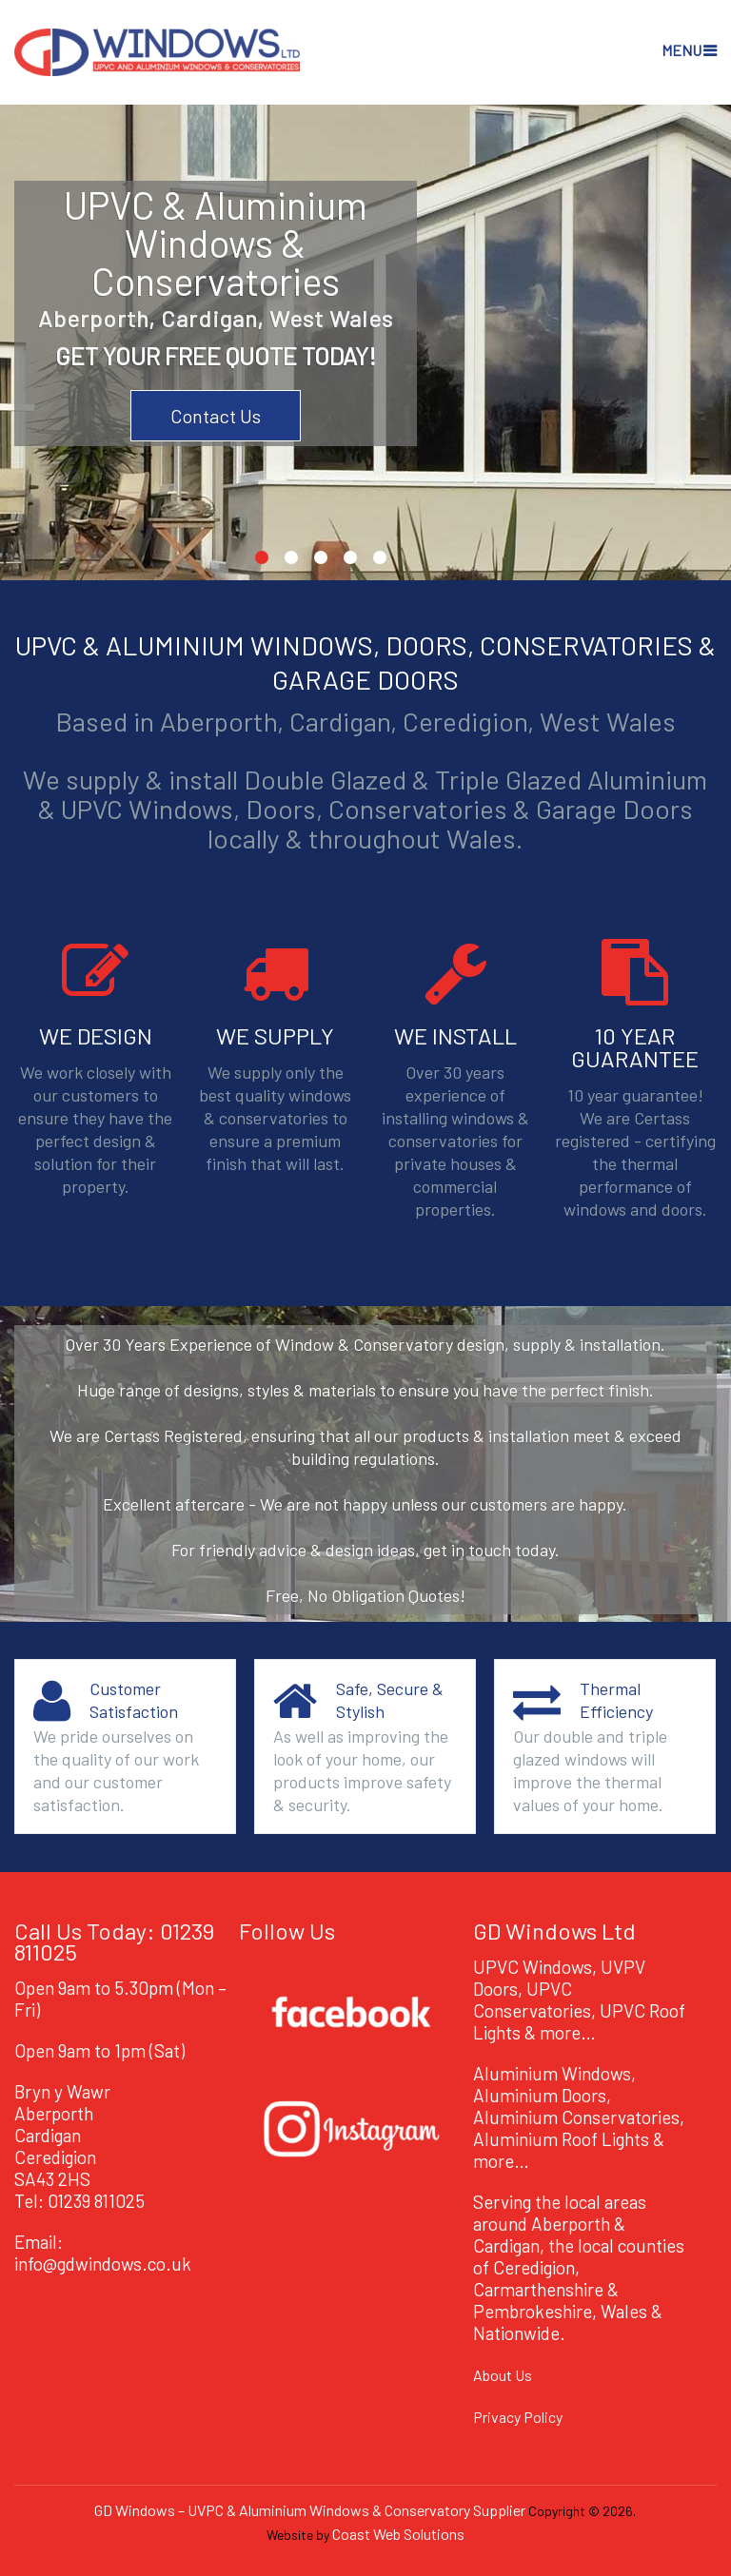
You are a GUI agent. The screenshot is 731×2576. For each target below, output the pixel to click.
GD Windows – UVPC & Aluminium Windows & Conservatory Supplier (309, 2510)
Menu (681, 50)
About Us (502, 2375)
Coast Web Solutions (398, 2534)
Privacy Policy (518, 2417)
